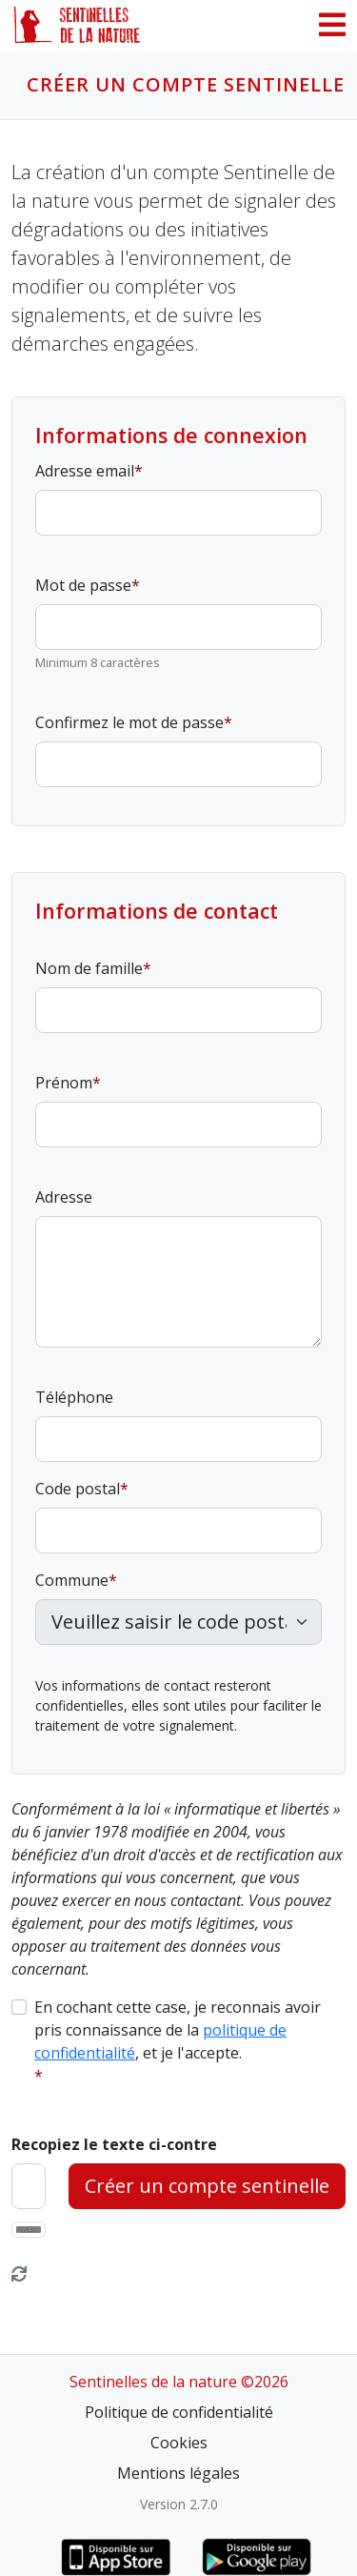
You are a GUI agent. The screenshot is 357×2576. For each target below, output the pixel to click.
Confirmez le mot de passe (129, 722)
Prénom (63, 1082)
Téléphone (74, 1397)
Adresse (63, 1197)
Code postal (77, 1488)
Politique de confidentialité (179, 2412)
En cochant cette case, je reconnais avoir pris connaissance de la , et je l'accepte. (177, 2030)
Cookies (179, 2442)
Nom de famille (89, 968)
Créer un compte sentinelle (207, 2186)
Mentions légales (178, 2473)
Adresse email (84, 470)
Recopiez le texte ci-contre (114, 2144)
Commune (72, 1580)
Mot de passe (83, 585)
